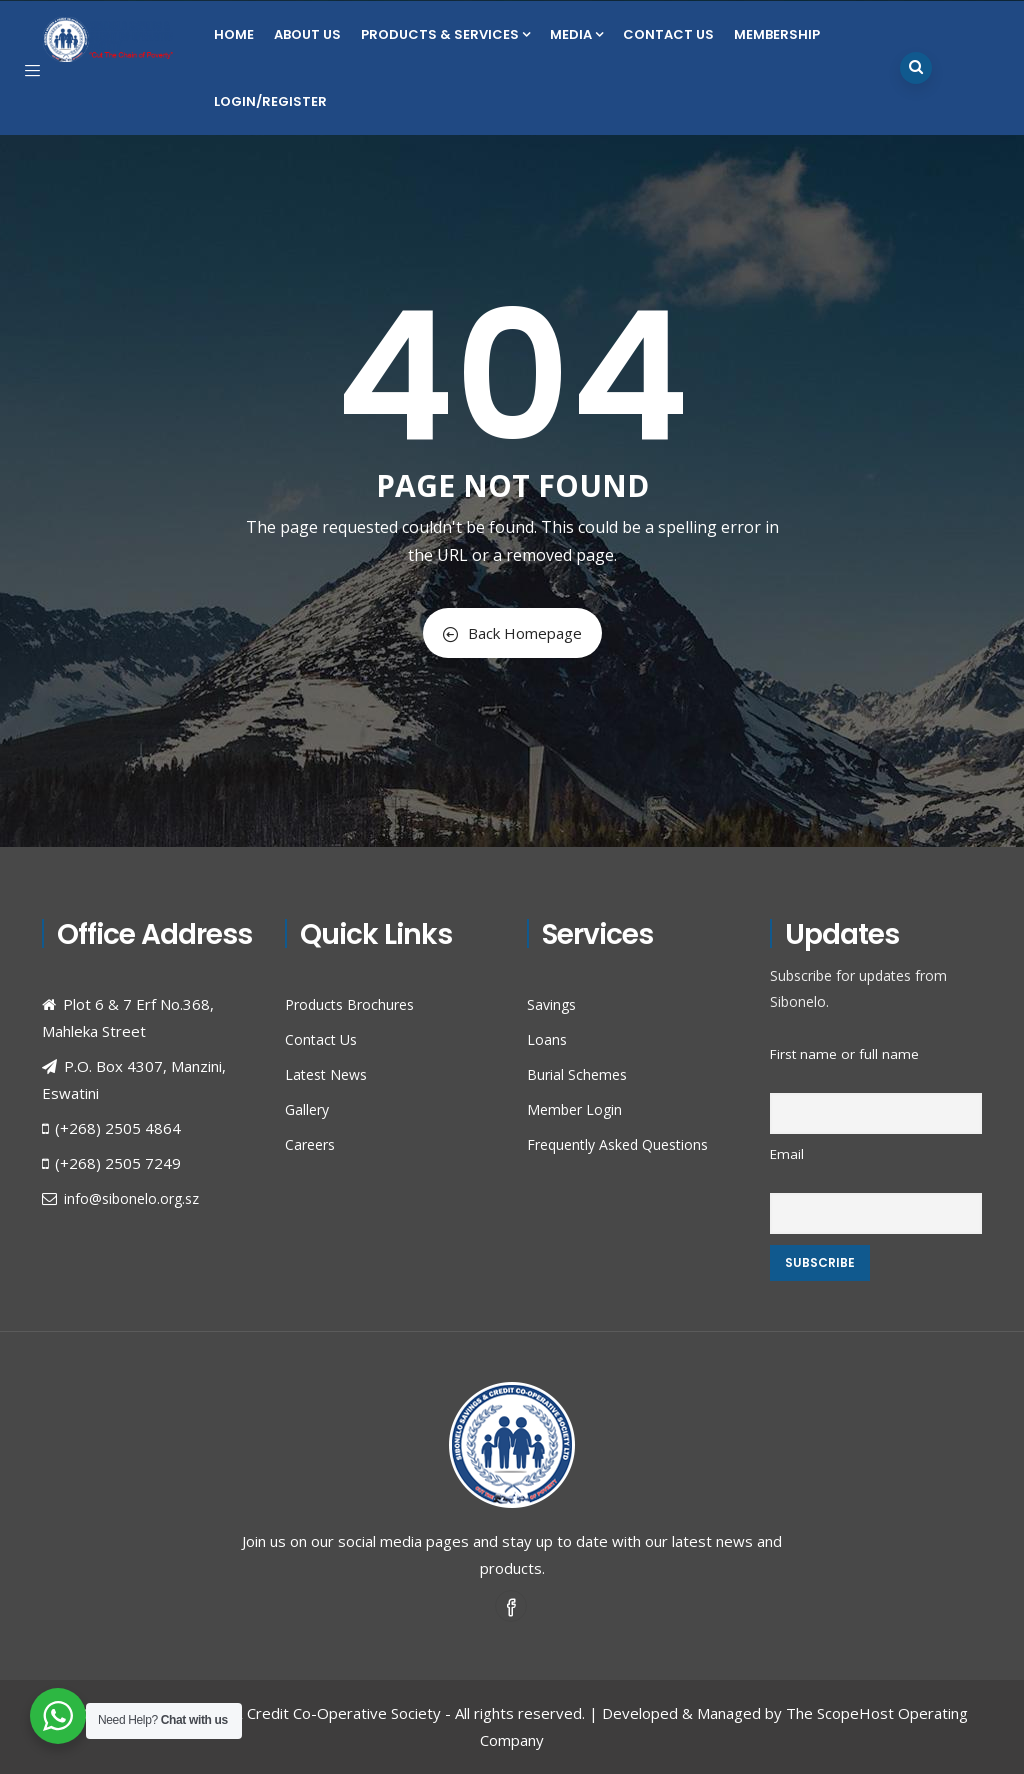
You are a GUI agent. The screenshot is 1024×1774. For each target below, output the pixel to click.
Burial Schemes (577, 1074)
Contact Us (668, 34)
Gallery (307, 1109)
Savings (551, 1004)
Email (787, 1154)
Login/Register (270, 101)
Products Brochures (349, 1004)
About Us (307, 34)
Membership (777, 34)
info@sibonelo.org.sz (131, 1198)
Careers (310, 1144)
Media (576, 34)
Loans (547, 1039)
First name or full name (844, 1054)
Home (234, 34)
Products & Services (445, 34)
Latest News (326, 1074)
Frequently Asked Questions (617, 1144)
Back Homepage (512, 633)
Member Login (574, 1109)
